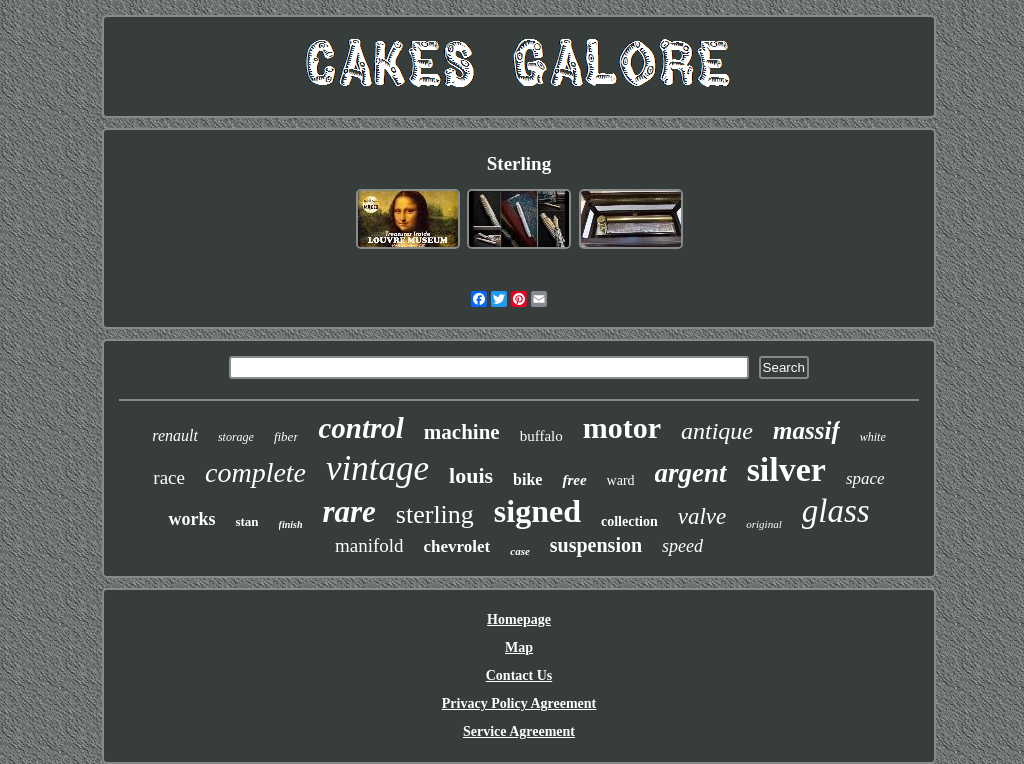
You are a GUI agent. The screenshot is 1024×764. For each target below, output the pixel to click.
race (169, 477)
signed (537, 511)
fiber (286, 436)
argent (691, 473)
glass (836, 511)
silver (786, 469)
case (520, 551)
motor (622, 427)
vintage (377, 468)
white (873, 437)
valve (702, 516)
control (360, 428)
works (191, 519)
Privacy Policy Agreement (519, 703)
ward (621, 480)
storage (236, 437)
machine (462, 432)
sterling (435, 514)
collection (629, 521)
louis (471, 475)
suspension (596, 545)
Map (519, 647)
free (574, 480)
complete (255, 472)
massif (806, 430)
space (865, 478)
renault (175, 435)
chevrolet (457, 546)
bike (527, 479)
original (763, 524)
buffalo (541, 436)
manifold (369, 545)
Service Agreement (519, 731)
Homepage (519, 619)
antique (717, 431)
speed (682, 546)
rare (348, 511)
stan (246, 521)
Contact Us (519, 675)
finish (291, 524)
